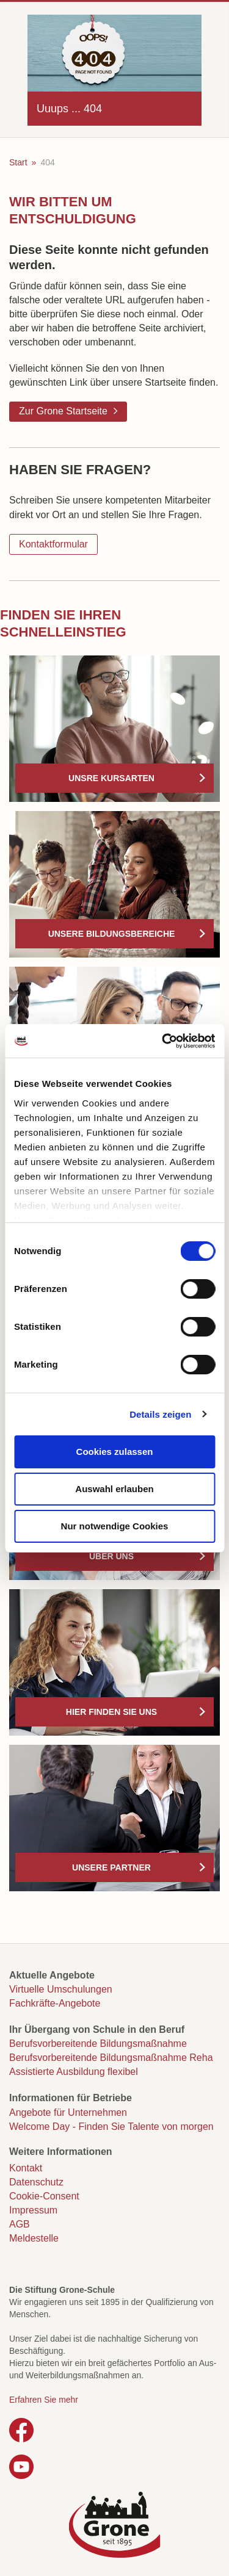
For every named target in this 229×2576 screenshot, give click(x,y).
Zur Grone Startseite (63, 411)
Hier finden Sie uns (111, 1712)
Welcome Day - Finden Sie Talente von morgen (111, 2126)
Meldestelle (34, 2238)
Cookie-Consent (44, 2196)
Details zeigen (160, 1414)
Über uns (111, 1556)
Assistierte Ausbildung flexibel (73, 2071)
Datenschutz (36, 2182)
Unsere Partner (111, 1867)
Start (18, 162)
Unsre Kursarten (111, 778)
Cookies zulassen (114, 1451)
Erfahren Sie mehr (43, 2400)
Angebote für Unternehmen (68, 2112)
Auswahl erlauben (114, 1489)
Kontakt (25, 2168)
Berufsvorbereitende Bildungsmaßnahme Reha (111, 2057)
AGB (19, 2224)
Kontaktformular (53, 544)
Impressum (33, 2210)
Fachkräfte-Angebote (54, 2003)
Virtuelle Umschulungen (60, 1989)
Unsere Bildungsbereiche (111, 934)
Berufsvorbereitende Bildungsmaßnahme (98, 2043)
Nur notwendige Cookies (115, 1526)
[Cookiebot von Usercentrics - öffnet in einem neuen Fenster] (163, 1041)
